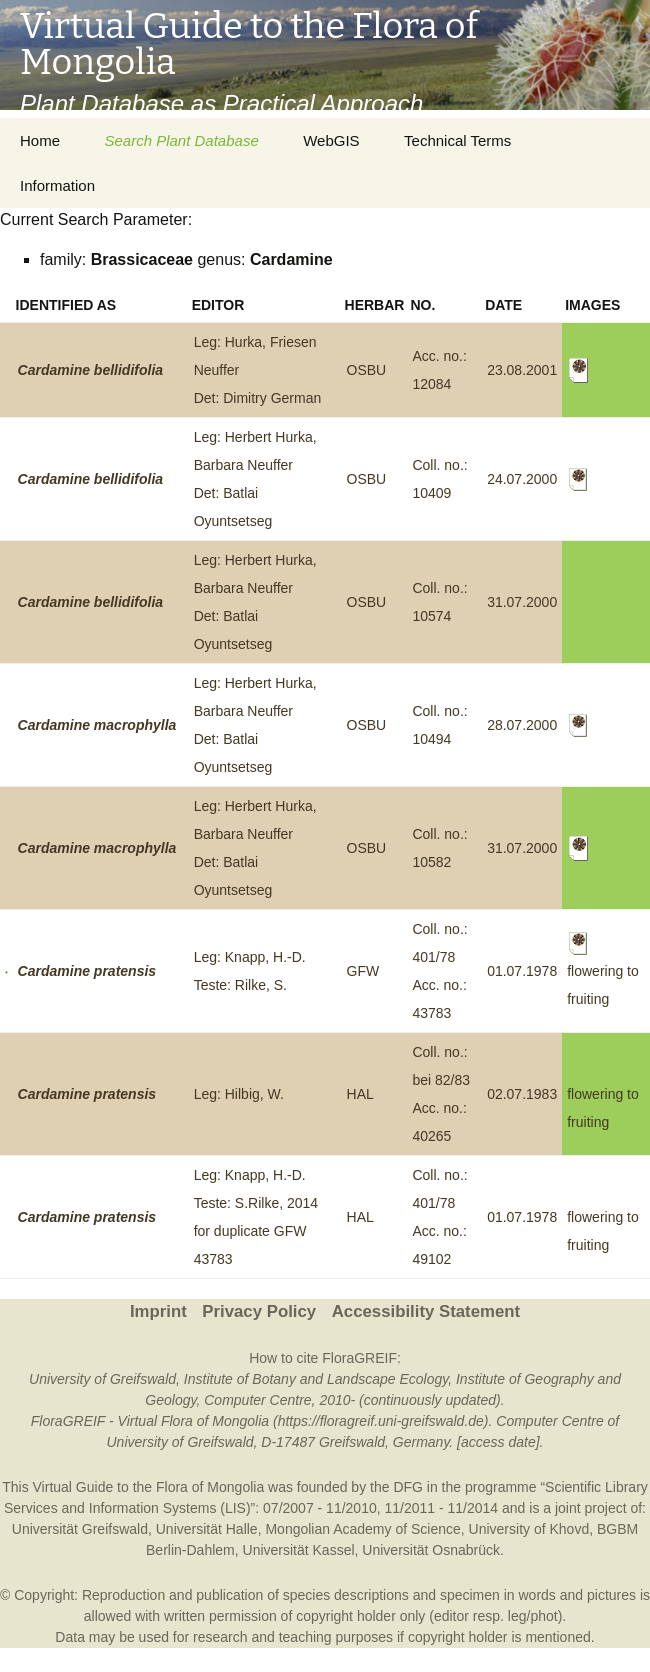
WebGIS (331, 140)
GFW (363, 971)
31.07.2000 (522, 602)
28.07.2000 (522, 725)
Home (40, 140)
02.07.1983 (522, 1094)
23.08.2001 (522, 370)
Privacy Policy (259, 1311)
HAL (360, 1094)
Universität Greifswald (80, 1529)
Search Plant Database (181, 140)
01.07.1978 (522, 971)
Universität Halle (207, 1529)
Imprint (158, 1311)
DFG (408, 1487)
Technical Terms (457, 140)
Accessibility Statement (426, 1311)
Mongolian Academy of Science (362, 1529)
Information (57, 185)
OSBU (367, 370)
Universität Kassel (299, 1550)
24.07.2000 (522, 479)
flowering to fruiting (603, 971)
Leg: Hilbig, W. (239, 1094)
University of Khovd (529, 1529)
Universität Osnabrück (431, 1550)
